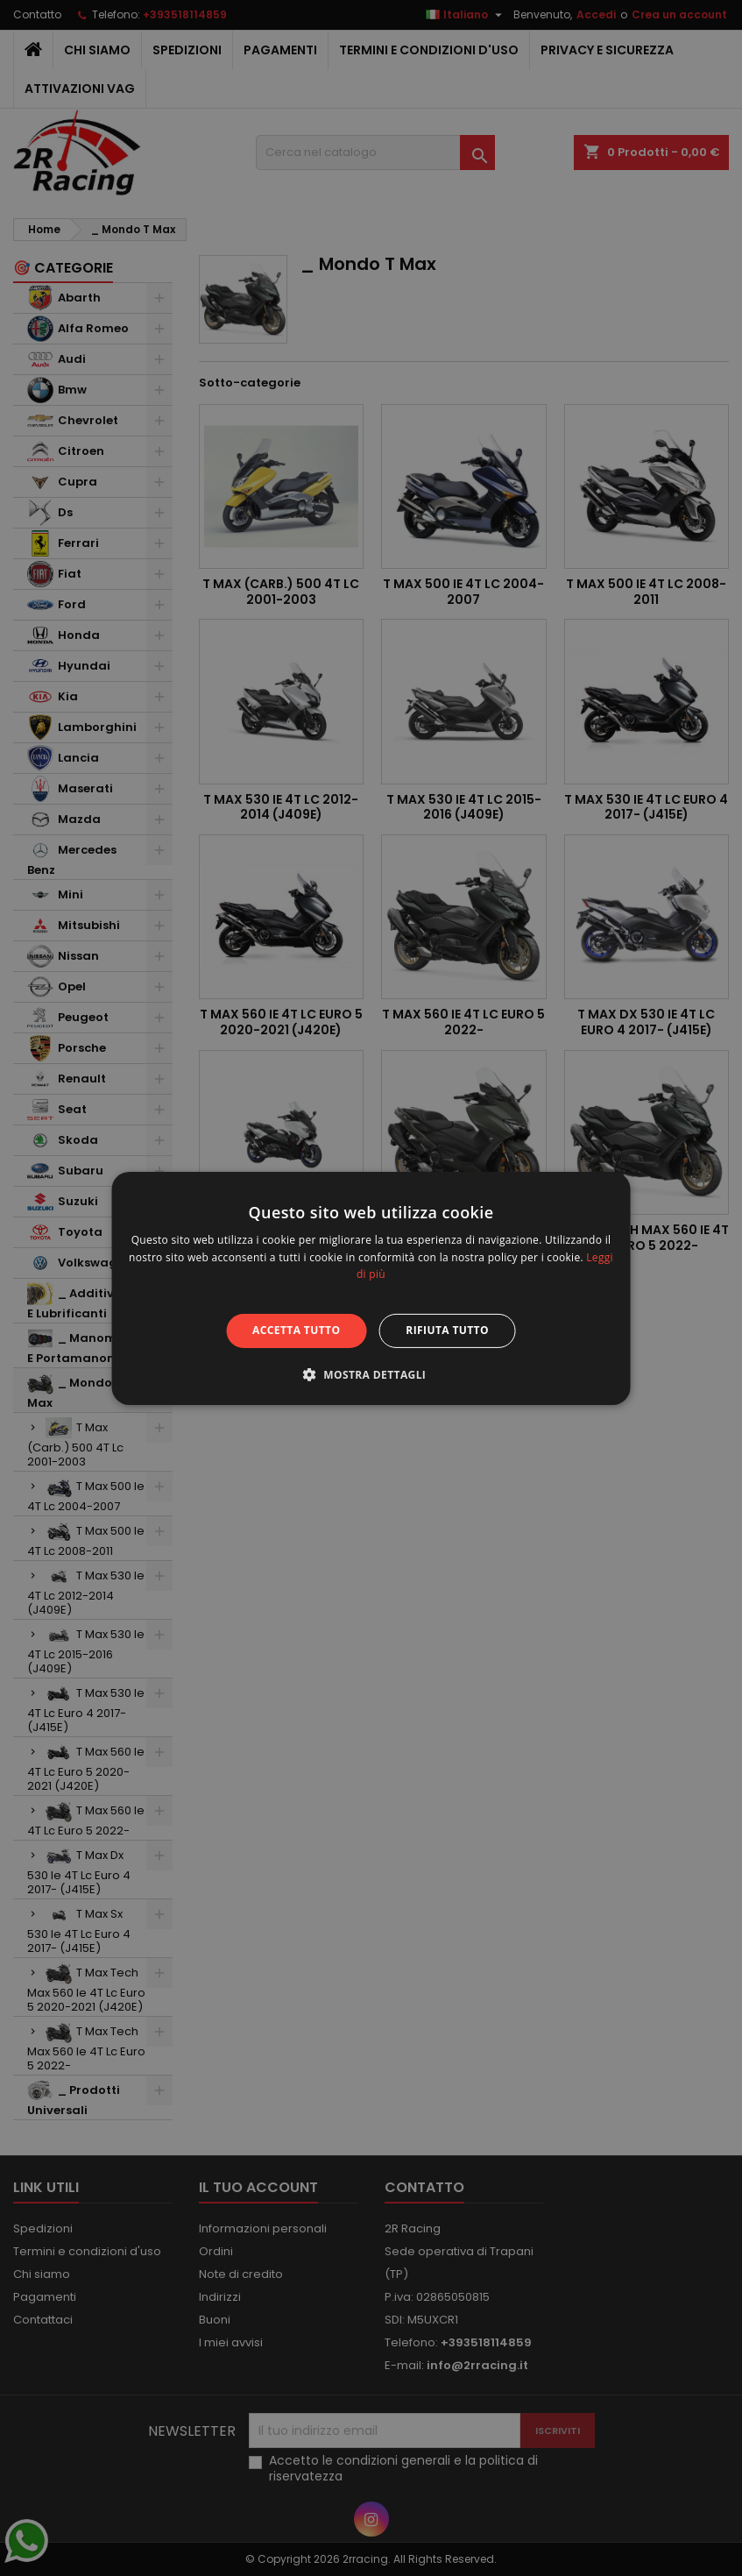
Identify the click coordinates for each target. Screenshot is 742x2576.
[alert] (371, 1288)
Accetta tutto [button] (296, 1330)
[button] (371, 1374)
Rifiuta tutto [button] (447, 1330)
